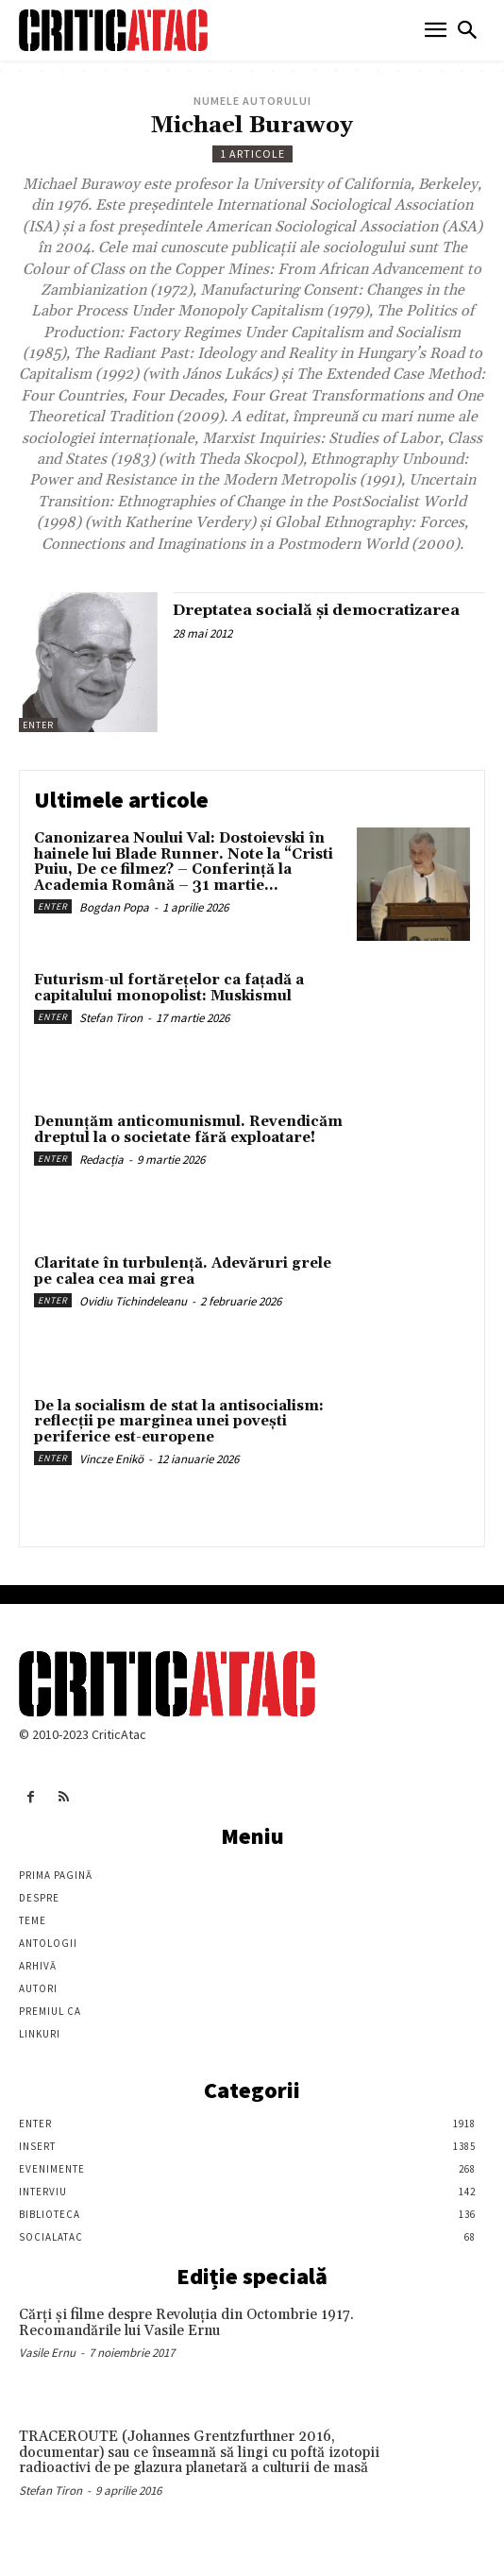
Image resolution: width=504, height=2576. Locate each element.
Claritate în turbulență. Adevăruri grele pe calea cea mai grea (182, 1271)
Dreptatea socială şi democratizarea (316, 610)
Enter (38, 725)
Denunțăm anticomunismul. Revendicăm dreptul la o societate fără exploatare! (188, 1130)
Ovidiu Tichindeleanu (133, 1301)
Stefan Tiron (111, 1018)
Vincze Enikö (111, 1459)
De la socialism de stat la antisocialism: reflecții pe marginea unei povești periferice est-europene (179, 1421)
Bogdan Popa (114, 907)
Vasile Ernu (47, 2353)
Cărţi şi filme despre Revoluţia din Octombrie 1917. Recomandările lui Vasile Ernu (186, 2323)
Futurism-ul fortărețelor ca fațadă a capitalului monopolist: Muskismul (169, 988)
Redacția (101, 1160)
